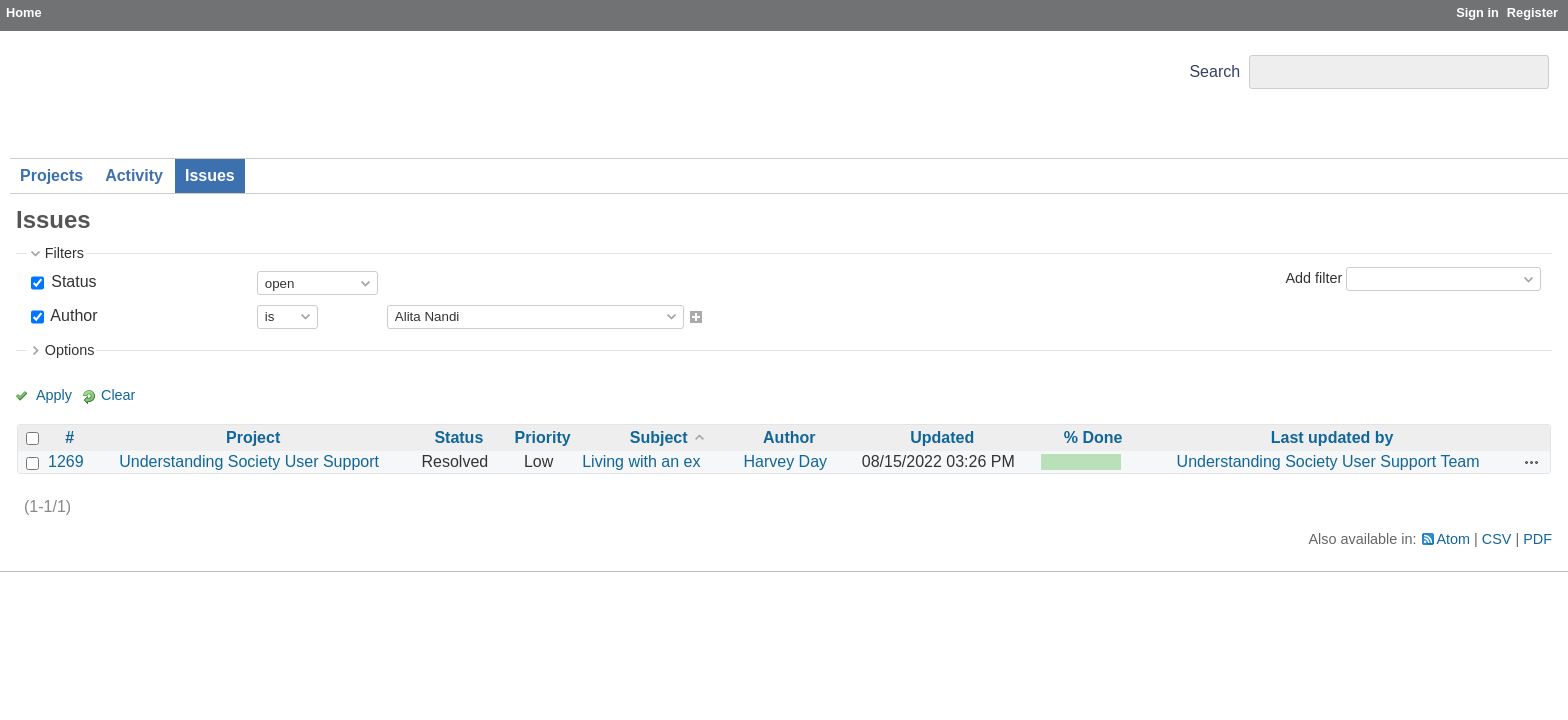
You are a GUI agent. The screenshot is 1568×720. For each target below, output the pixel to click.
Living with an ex (641, 461)
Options (70, 350)
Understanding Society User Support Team (1328, 461)
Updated (942, 437)
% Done (1093, 437)
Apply (54, 395)
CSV (1497, 539)
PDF (1537, 539)
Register (1532, 12)
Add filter (1313, 278)
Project (253, 437)
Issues (210, 175)
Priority (543, 437)
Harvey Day (785, 461)
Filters (64, 253)
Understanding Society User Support (249, 461)
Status (72, 281)
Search (1214, 71)
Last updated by (1332, 437)
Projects (51, 175)
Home (24, 12)
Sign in (1477, 12)
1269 (66, 461)
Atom (1454, 539)
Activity (134, 175)
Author (72, 315)
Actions (1532, 462)
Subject (659, 437)
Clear (118, 395)
